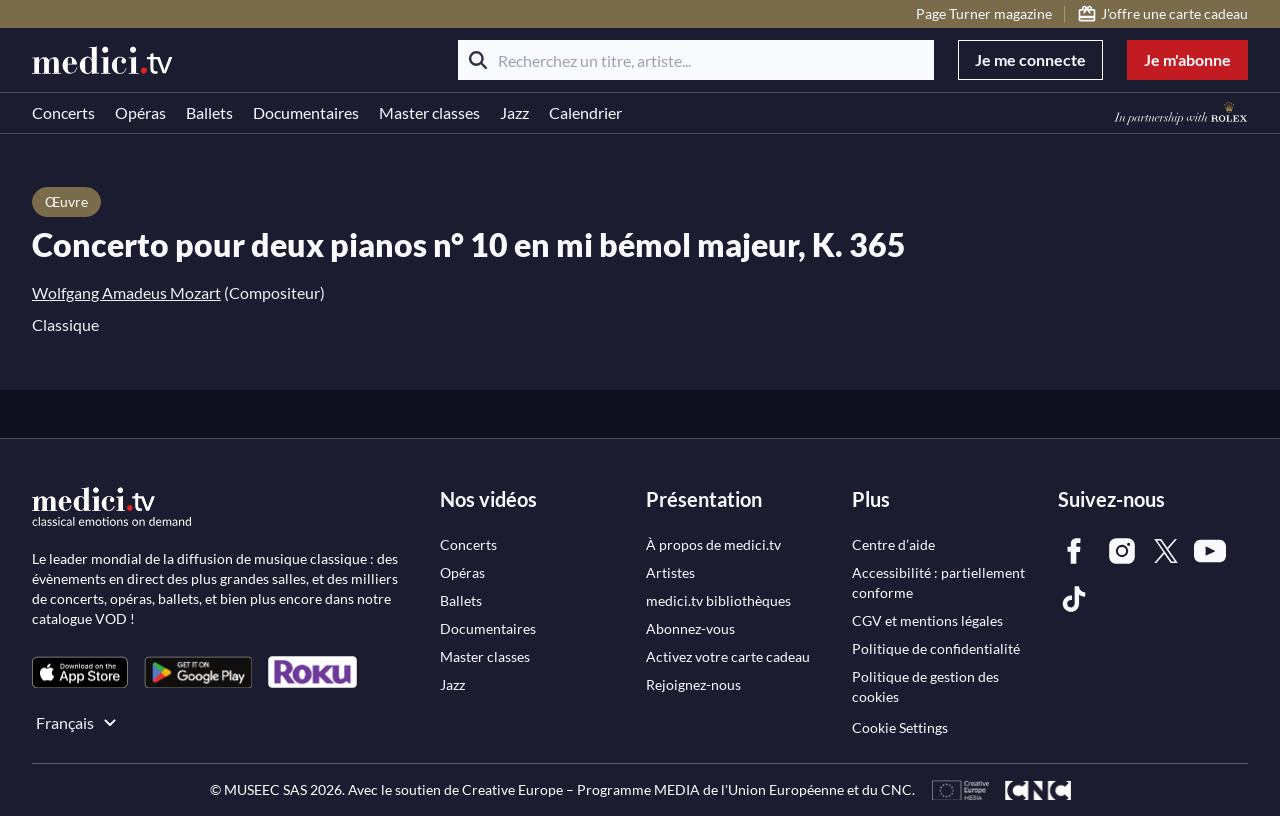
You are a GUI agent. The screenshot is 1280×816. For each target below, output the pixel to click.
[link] (80, 672)
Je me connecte (1030, 59)
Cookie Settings (900, 727)
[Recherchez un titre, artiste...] (696, 60)
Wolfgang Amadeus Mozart (126, 292)
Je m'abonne (1187, 59)
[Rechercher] (478, 60)
